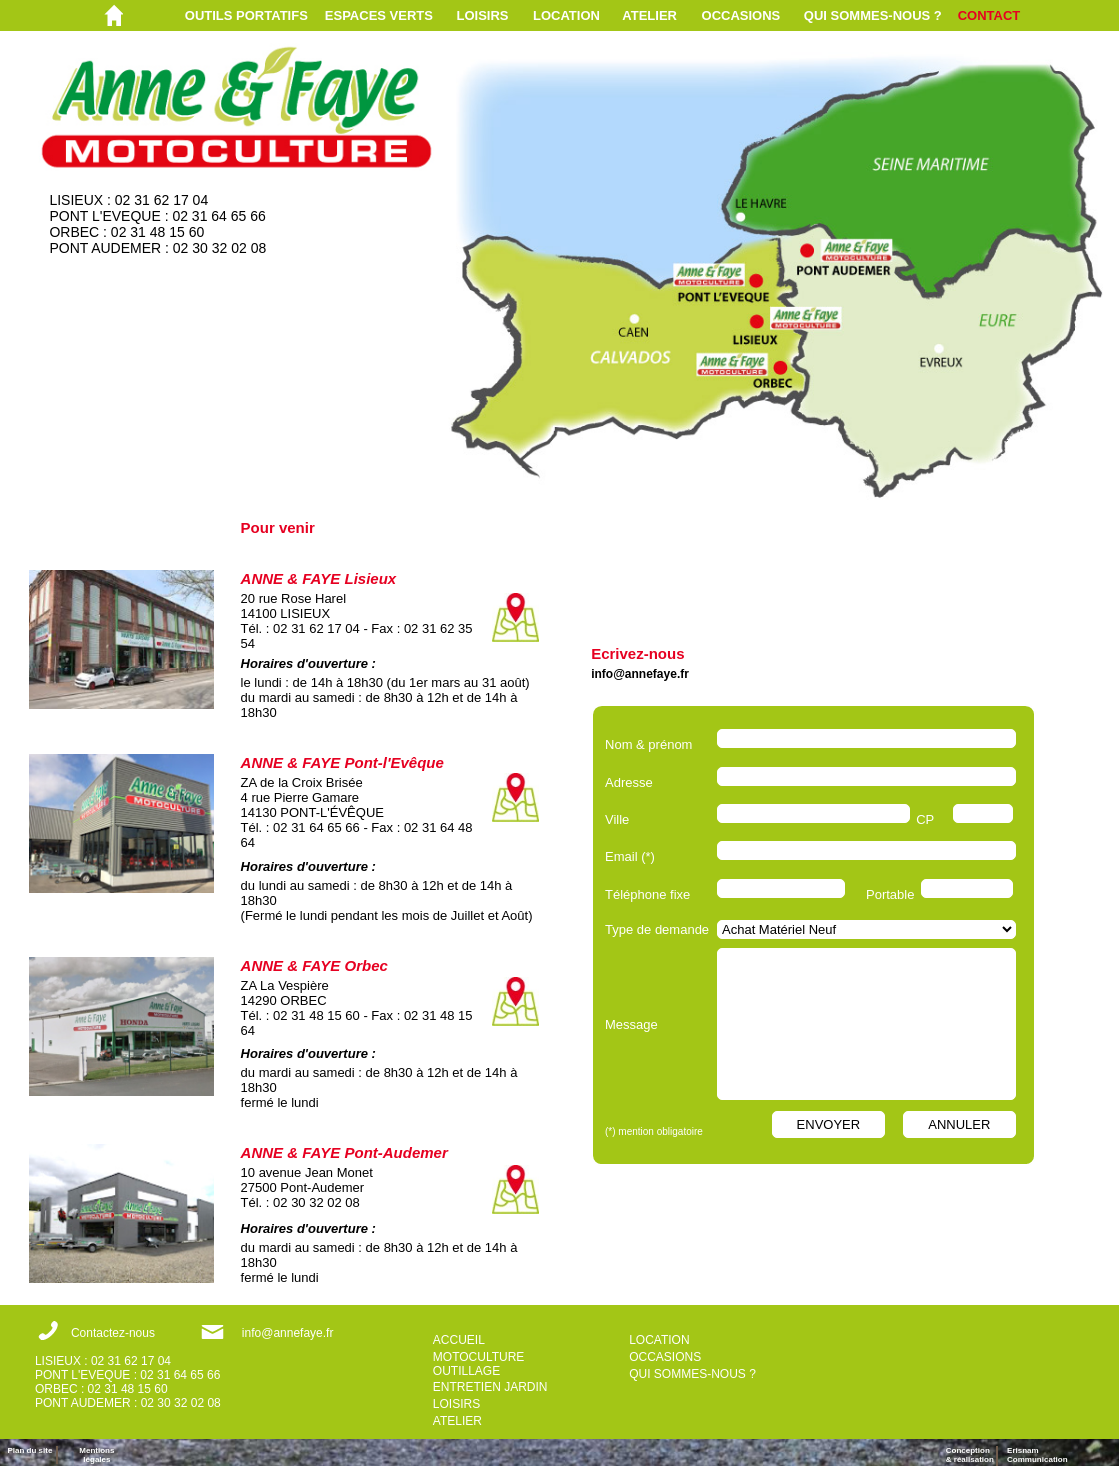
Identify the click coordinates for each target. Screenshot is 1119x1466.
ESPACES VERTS (379, 15)
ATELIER (649, 15)
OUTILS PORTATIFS (246, 15)
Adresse (629, 782)
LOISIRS (483, 15)
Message (631, 1024)
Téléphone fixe (647, 894)
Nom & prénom (652, 744)
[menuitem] (255, 15)
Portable (890, 894)
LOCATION (566, 15)
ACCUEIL (459, 1340)
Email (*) (630, 856)
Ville (617, 819)
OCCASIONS (741, 15)
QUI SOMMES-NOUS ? (873, 15)
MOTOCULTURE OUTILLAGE (479, 1364)
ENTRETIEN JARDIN (490, 1387)
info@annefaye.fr (640, 674)
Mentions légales (96, 1455)
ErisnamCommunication (1037, 1455)
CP (925, 819)
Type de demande (657, 929)
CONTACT (989, 15)
